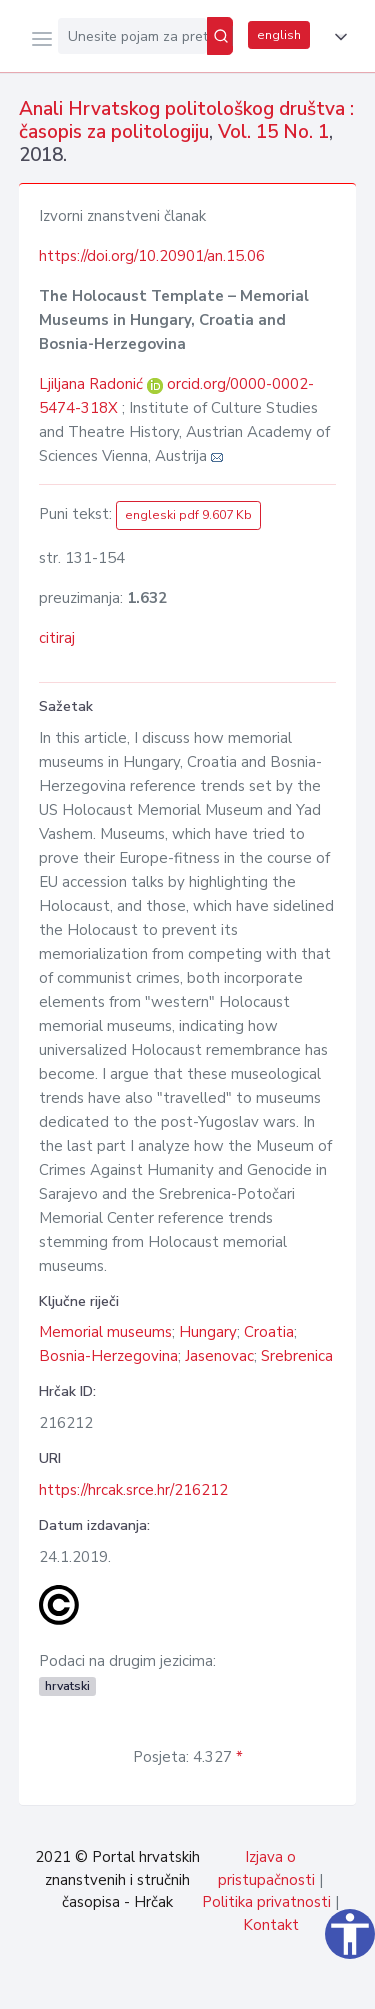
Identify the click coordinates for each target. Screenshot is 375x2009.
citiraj (57, 638)
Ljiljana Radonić (93, 384)
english (279, 35)
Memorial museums (105, 1332)
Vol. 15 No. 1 (273, 132)
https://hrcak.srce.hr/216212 (133, 1490)
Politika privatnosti (266, 1902)
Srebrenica (297, 1356)
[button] (337, 37)
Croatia (269, 1332)
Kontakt (271, 1925)
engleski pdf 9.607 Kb (188, 515)
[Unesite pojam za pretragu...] (132, 36)
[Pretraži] (220, 36)
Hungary (208, 1332)
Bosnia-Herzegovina (108, 1356)
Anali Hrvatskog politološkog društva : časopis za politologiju (186, 120)
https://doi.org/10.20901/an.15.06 (152, 256)
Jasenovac (219, 1356)
